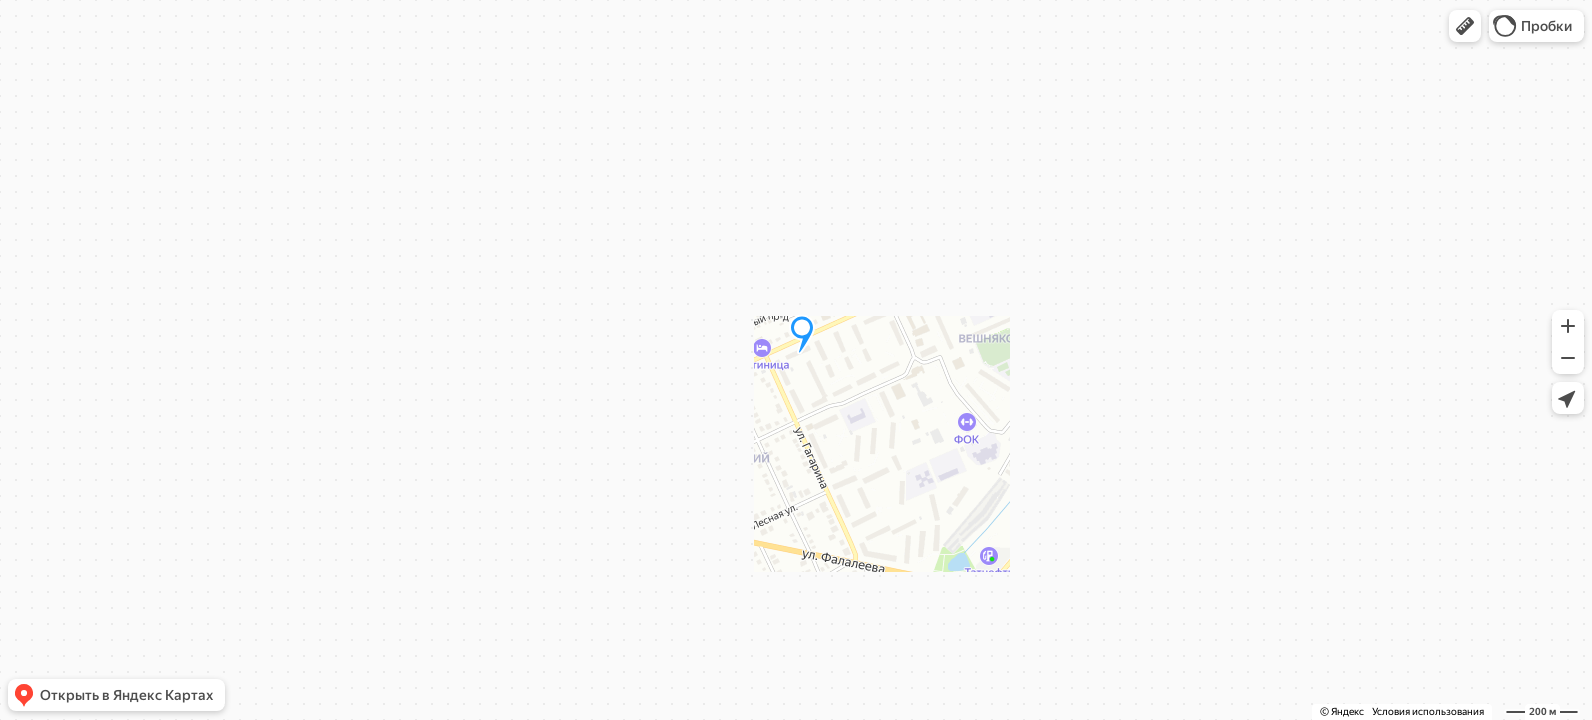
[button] (1465, 26)
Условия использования (1428, 711)
